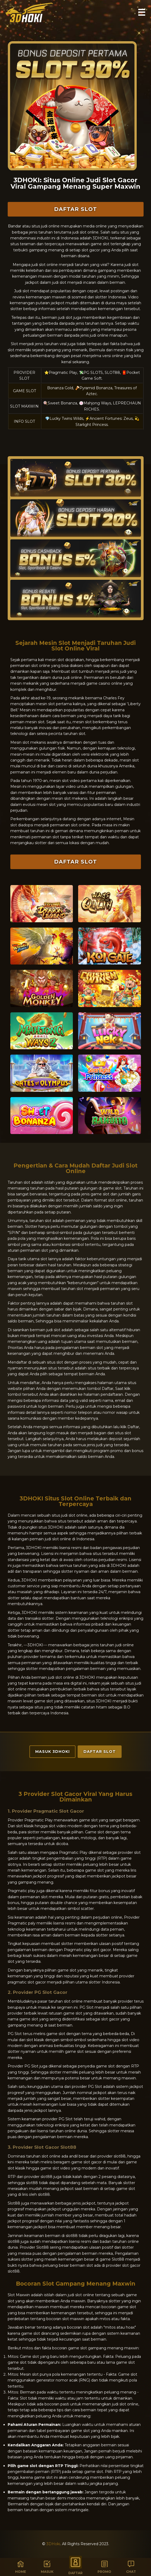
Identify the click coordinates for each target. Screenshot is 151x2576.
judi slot (65, 317)
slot (44, 1250)
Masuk (47, 2567)
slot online (128, 2404)
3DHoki (53, 2543)
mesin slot (45, 703)
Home (20, 2567)
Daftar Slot (75, 209)
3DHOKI (118, 1565)
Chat (131, 2567)
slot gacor (102, 1949)
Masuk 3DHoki (52, 1751)
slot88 (72, 2235)
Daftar (75, 2565)
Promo (104, 2567)
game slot (105, 2066)
